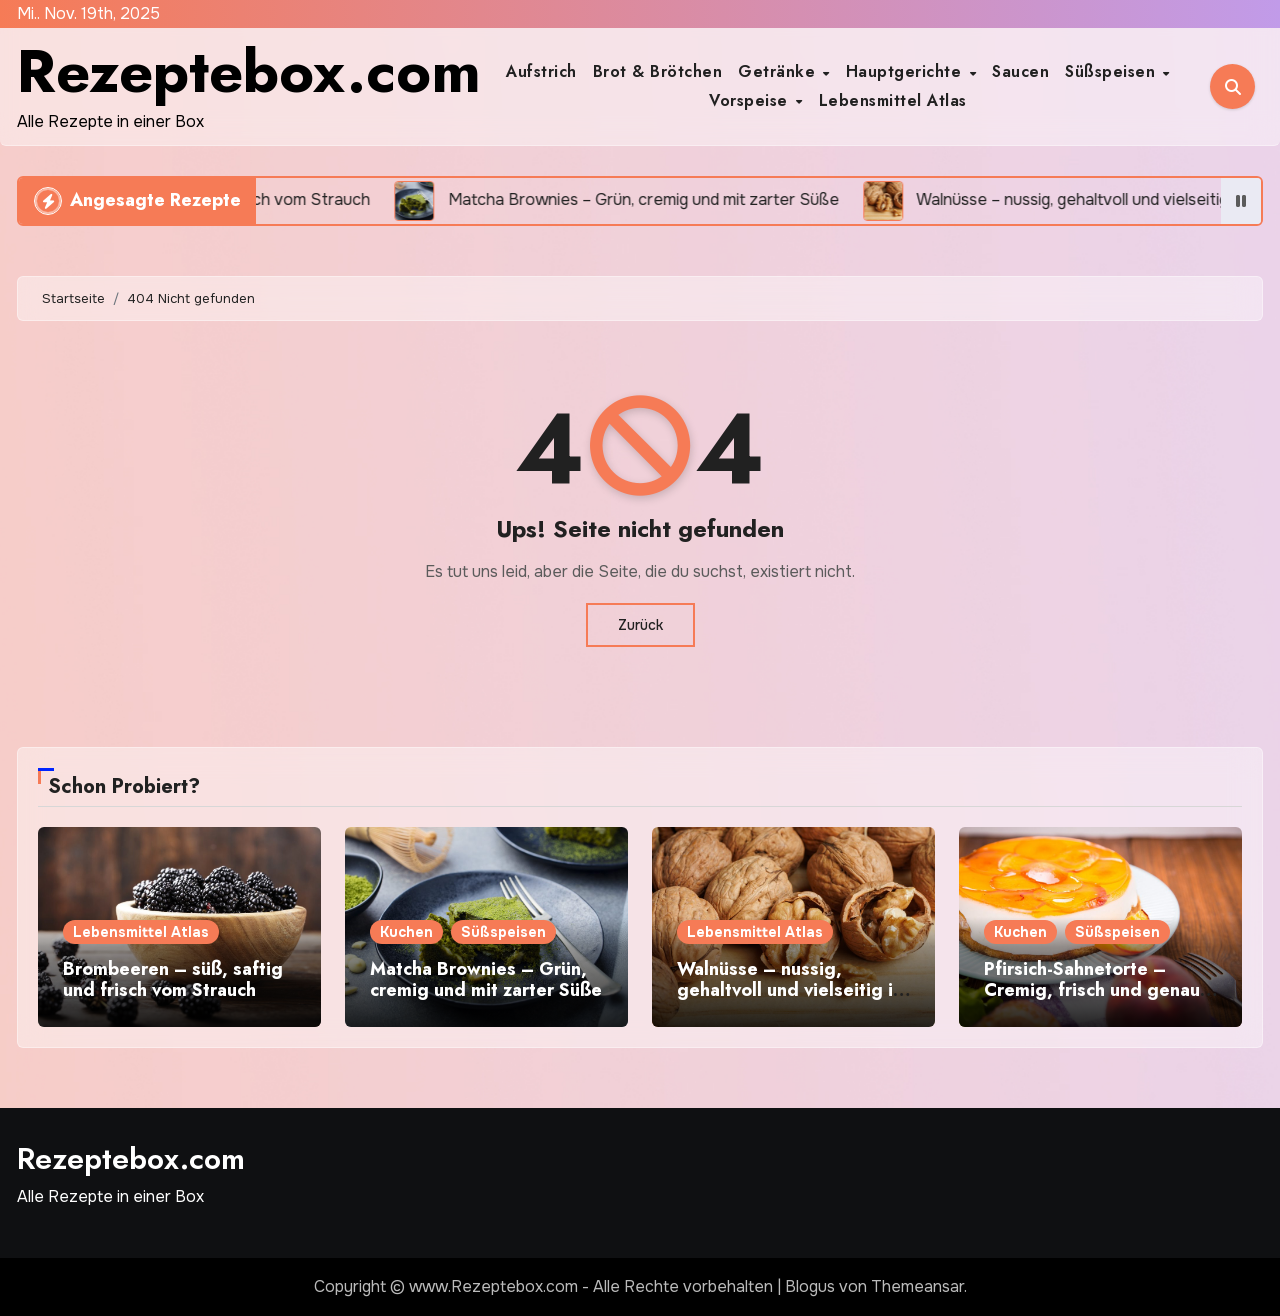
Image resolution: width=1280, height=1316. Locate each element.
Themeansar (917, 1286)
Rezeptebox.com (249, 71)
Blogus (810, 1286)
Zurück (640, 625)
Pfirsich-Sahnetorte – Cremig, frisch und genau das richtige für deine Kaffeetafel (1092, 1001)
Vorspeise (751, 100)
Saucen (1020, 71)
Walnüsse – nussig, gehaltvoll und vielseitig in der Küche (790, 990)
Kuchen (406, 932)
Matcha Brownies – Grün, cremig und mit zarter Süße (486, 980)
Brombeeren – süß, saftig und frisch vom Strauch (173, 980)
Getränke (779, 71)
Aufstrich (541, 71)
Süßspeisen (1113, 71)
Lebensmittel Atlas (893, 100)
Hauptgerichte (906, 71)
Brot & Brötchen (658, 71)
